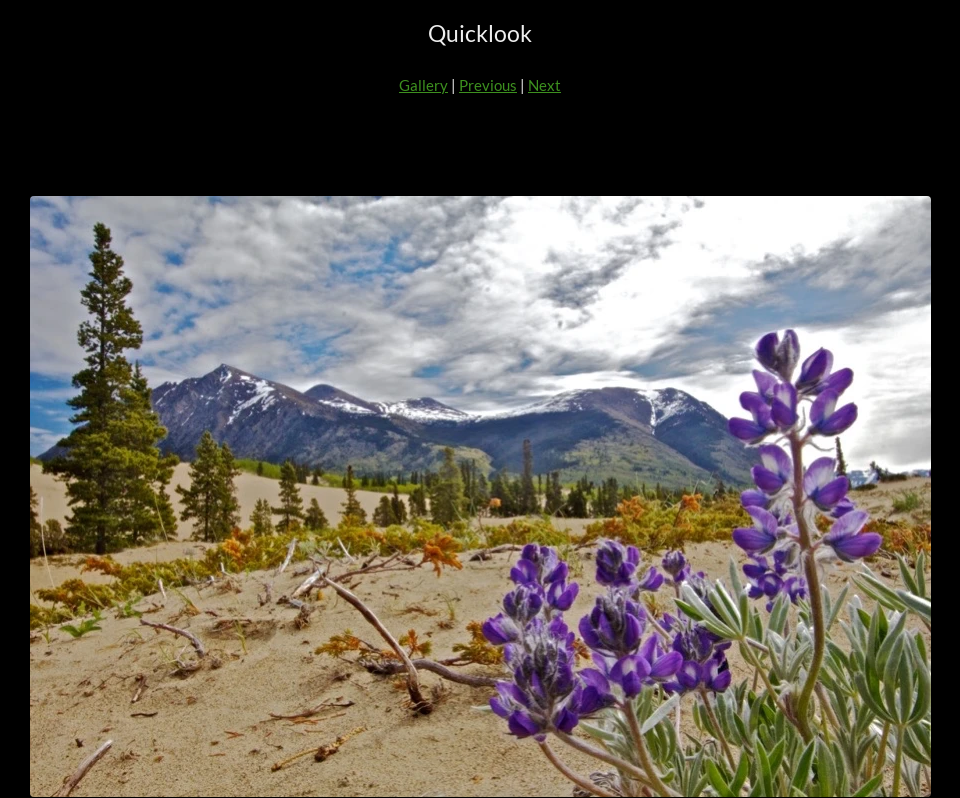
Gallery (423, 85)
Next (544, 85)
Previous (488, 85)
